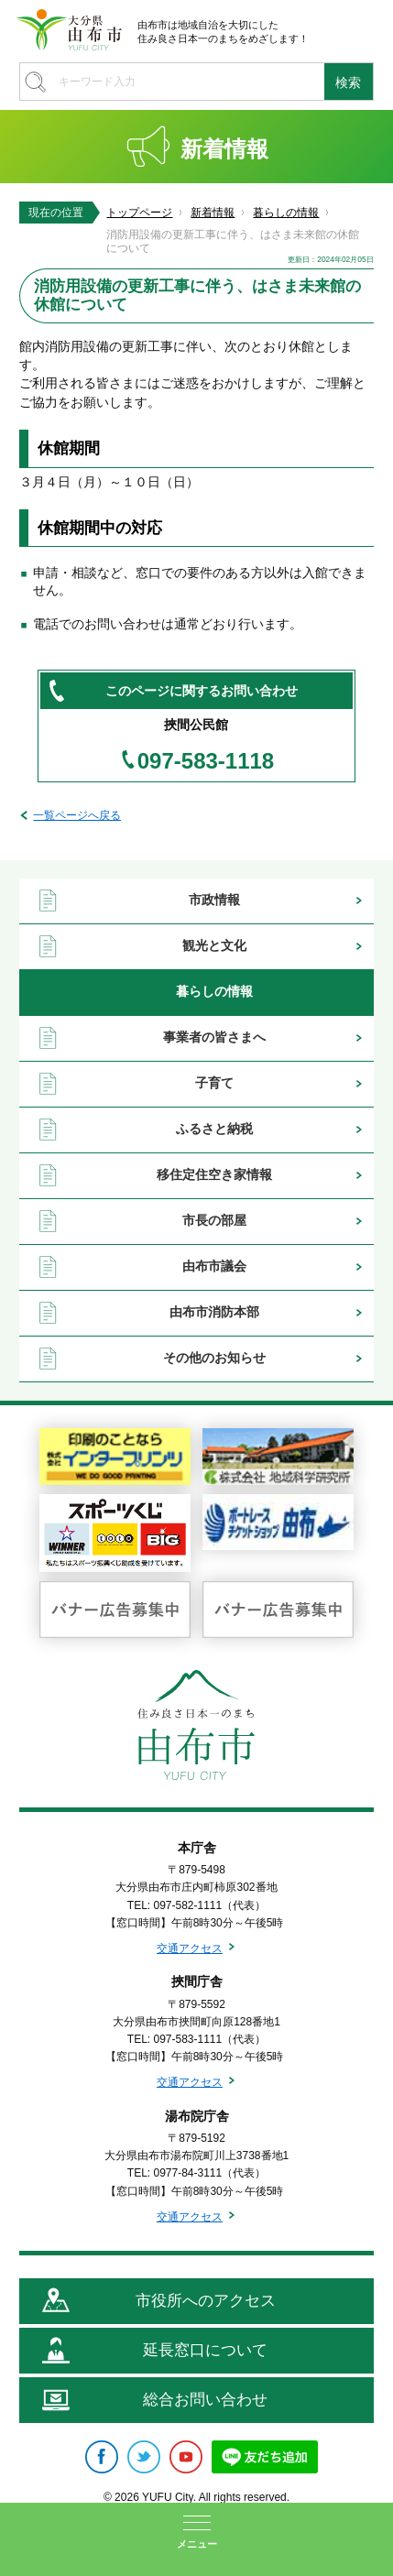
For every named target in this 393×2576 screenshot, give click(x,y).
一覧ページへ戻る (77, 815)
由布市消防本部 (214, 1311)
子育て (214, 1082)
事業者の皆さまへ (214, 1037)
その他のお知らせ (214, 1357)
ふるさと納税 (214, 1128)
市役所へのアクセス (206, 2300)
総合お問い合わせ (205, 2399)
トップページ (139, 212)
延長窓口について (205, 2350)
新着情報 (213, 212)
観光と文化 (214, 945)
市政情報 (214, 899)
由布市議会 (214, 1266)
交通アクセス (190, 1948)
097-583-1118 (205, 761)
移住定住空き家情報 (214, 1174)
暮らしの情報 (286, 212)
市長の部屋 (214, 1220)
